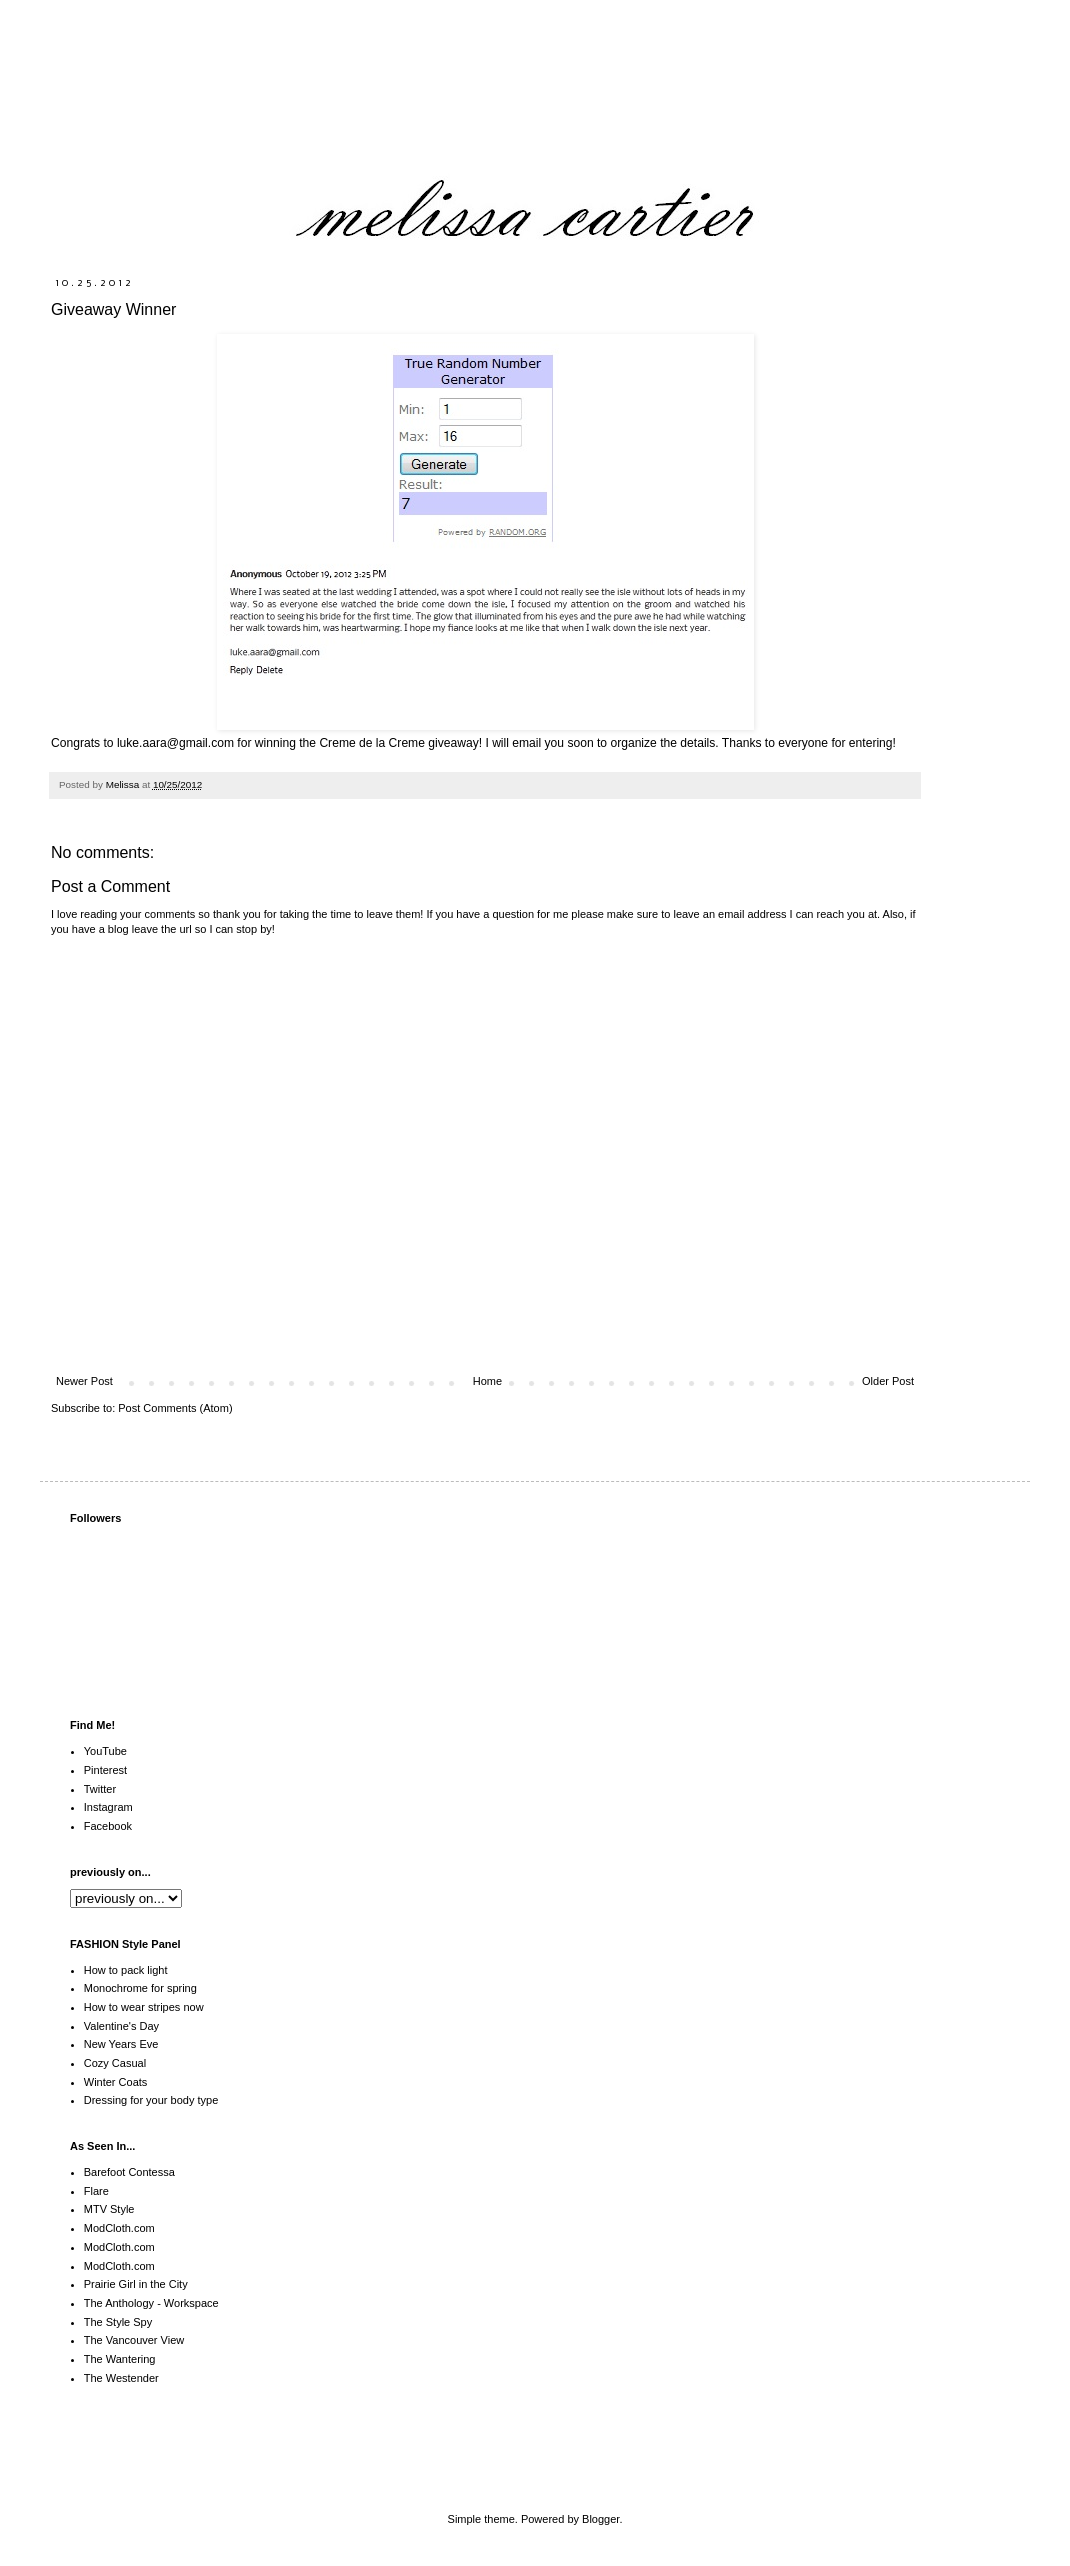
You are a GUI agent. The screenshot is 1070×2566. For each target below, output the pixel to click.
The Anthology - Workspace (151, 2303)
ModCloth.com (119, 2228)
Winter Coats (116, 2082)
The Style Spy (118, 2322)
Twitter (100, 1789)
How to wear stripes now (144, 2007)
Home (487, 1381)
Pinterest (105, 1770)
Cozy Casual (115, 2063)
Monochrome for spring (140, 1988)
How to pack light (126, 1970)
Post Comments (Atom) (175, 1408)
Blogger (600, 2519)
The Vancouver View (134, 2340)
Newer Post (84, 1381)
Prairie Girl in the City (136, 2284)
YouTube (105, 1751)
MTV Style (109, 2209)
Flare (96, 2191)
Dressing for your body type (151, 2100)
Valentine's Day (121, 2026)
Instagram (108, 1807)
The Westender (121, 2378)
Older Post (888, 1381)
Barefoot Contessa (129, 2172)
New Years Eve (121, 2044)
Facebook (108, 1826)
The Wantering (120, 2359)
